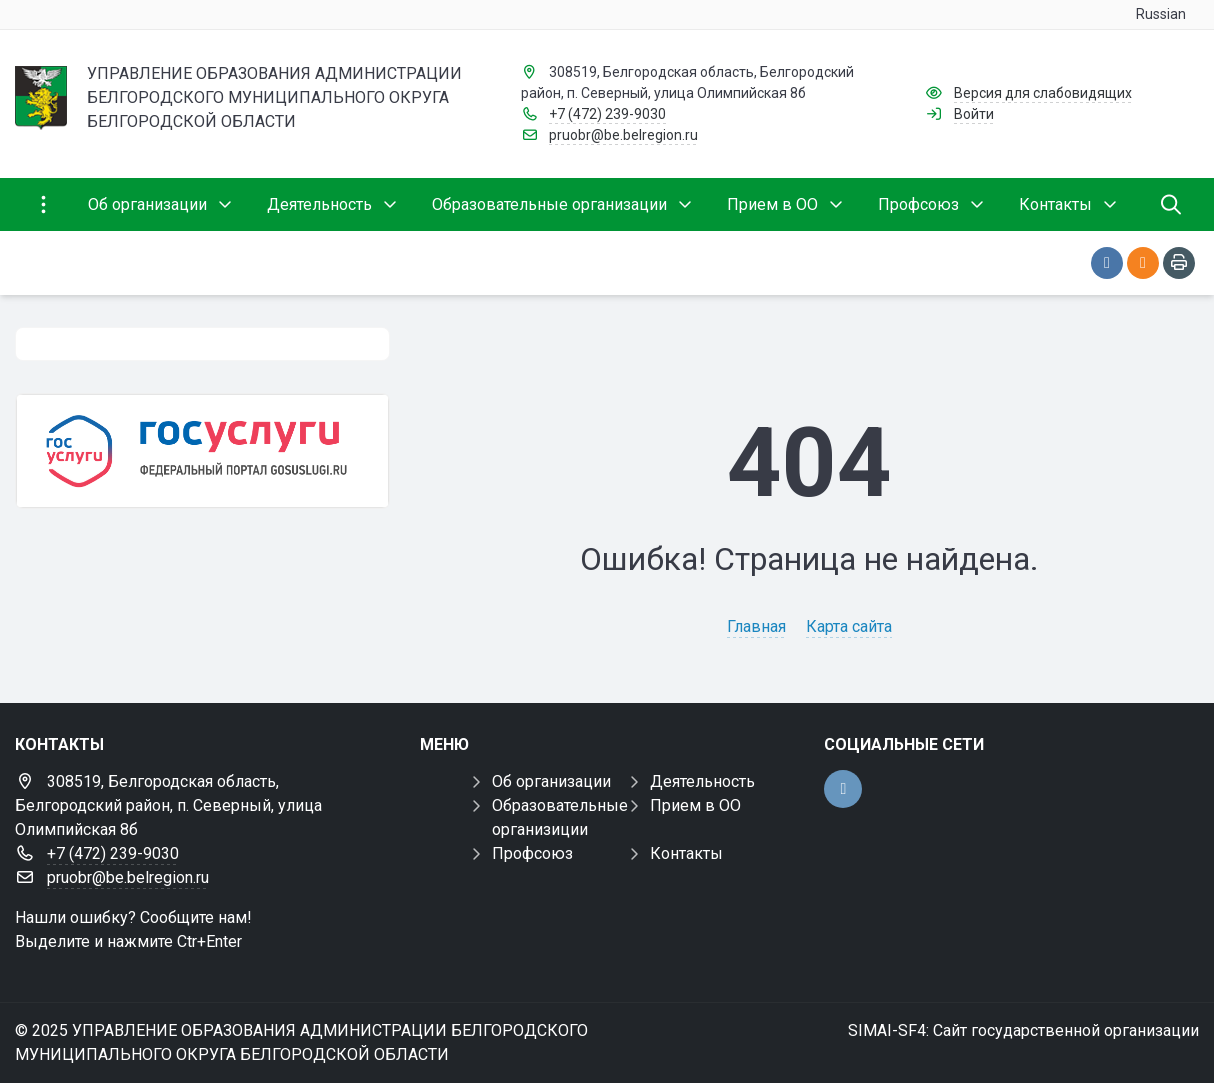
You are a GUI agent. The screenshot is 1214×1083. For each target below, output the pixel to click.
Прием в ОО (695, 805)
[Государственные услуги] (202, 451)
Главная (756, 626)
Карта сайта (849, 626)
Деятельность (702, 781)
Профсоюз (532, 853)
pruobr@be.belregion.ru (623, 135)
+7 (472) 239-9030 (607, 114)
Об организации (551, 781)
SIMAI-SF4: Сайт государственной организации (1023, 1030)
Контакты (686, 853)
